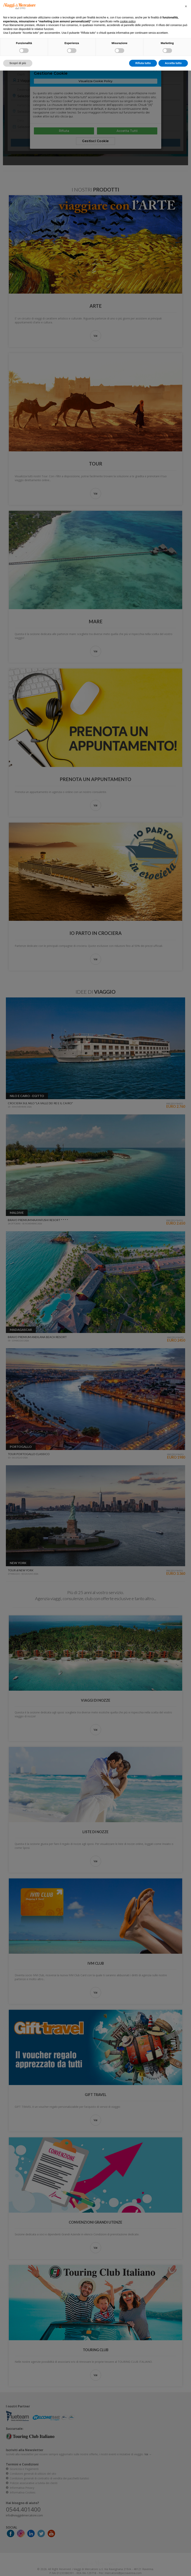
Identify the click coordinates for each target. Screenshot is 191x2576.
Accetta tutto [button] (173, 63)
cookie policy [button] (127, 21)
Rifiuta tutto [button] (143, 63)
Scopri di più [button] (17, 63)
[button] (186, 6)
